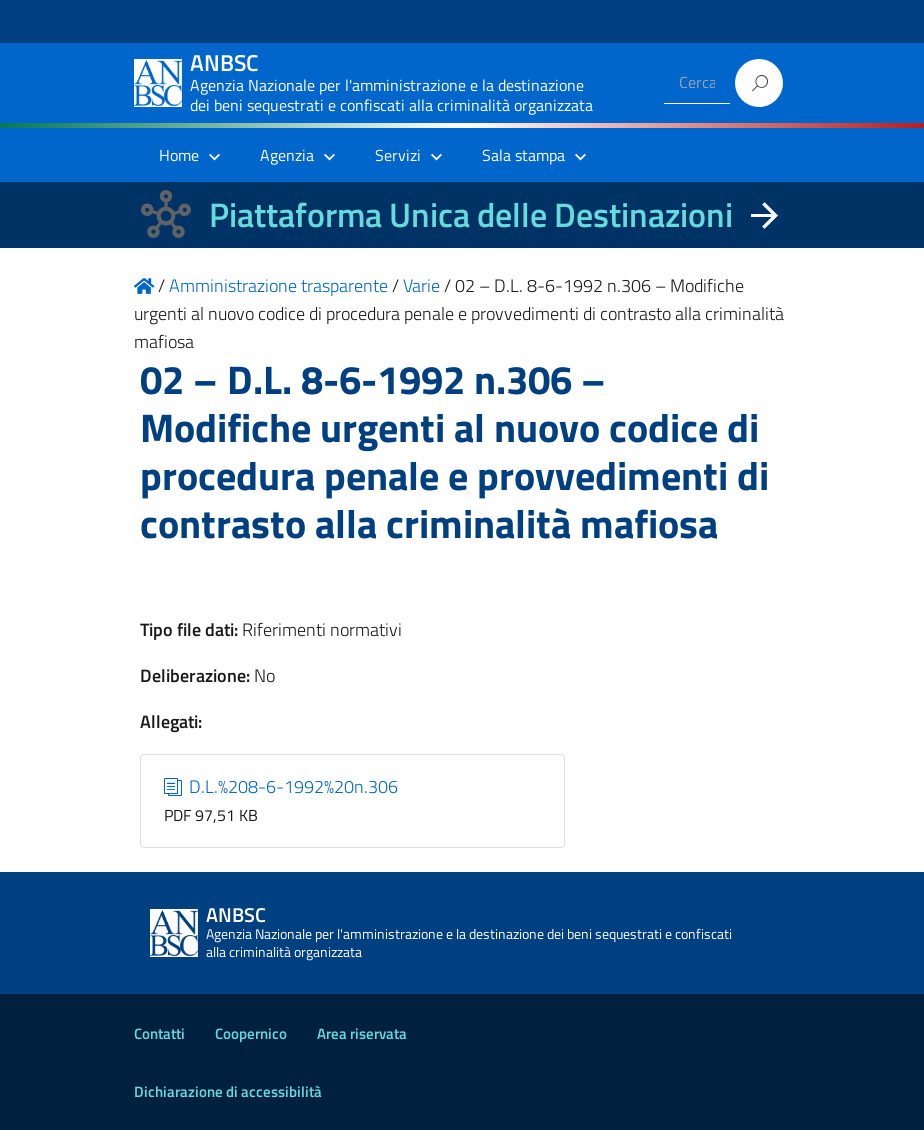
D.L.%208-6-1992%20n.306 (281, 786)
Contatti (159, 1033)
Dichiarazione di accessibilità (228, 1091)
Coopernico (251, 1033)
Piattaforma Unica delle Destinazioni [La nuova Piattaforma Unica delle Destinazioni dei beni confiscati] (471, 214)
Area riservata (362, 1033)
